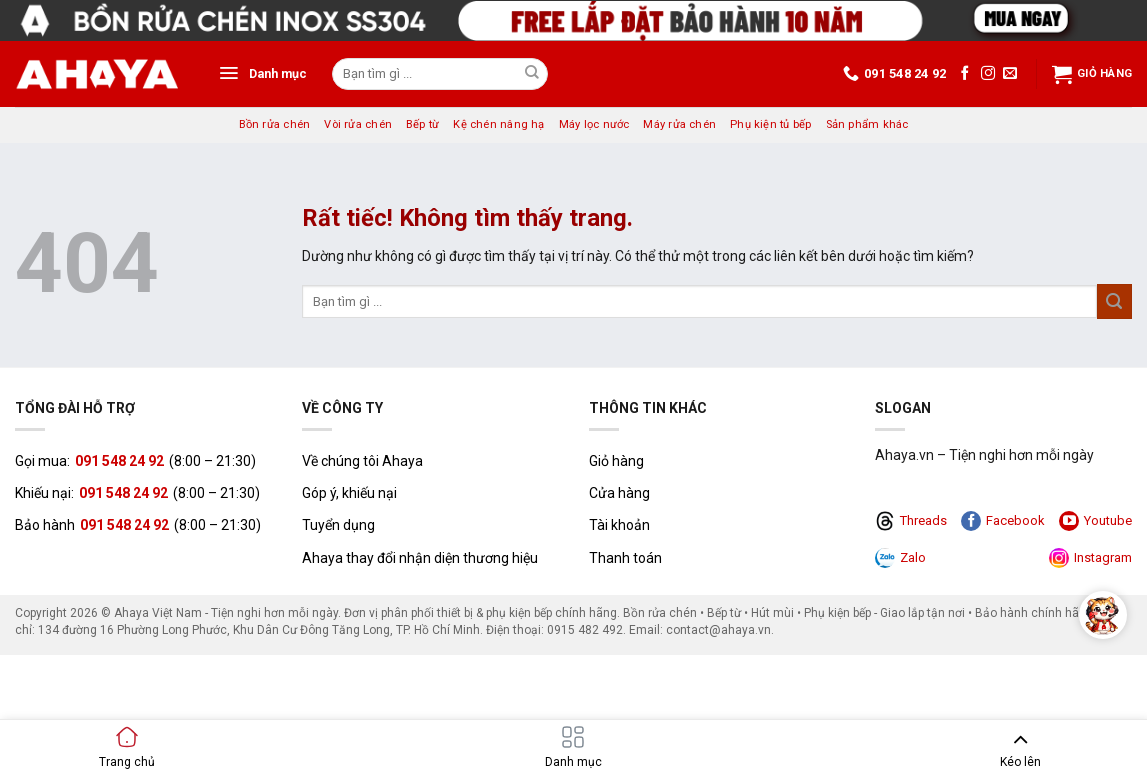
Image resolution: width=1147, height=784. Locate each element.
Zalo (900, 558)
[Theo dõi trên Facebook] (965, 74)
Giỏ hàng (1092, 74)
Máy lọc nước (594, 124)
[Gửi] (532, 74)
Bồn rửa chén (275, 124)
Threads (911, 521)
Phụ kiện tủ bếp (770, 124)
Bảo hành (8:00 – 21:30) (138, 525)
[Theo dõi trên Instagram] (988, 74)
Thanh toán (625, 558)
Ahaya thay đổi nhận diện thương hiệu (420, 558)
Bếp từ (422, 124)
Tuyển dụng (338, 525)
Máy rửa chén (679, 124)
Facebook (1003, 521)
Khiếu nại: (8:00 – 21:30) (137, 493)
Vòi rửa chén (358, 124)
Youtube (1095, 521)
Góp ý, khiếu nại (349, 493)
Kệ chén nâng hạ (498, 124)
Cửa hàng (619, 493)
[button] (262, 74)
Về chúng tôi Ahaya (362, 461)
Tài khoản (619, 525)
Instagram (1090, 558)
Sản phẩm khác (867, 124)
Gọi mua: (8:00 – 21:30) (135, 461)
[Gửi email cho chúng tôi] (1010, 74)
